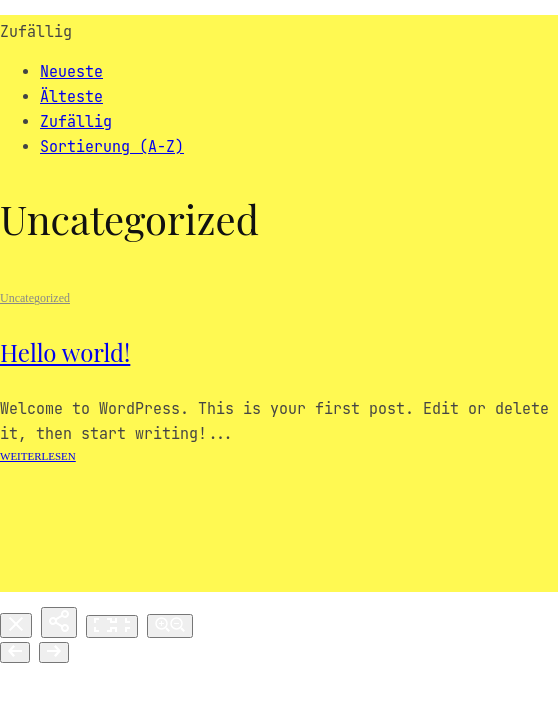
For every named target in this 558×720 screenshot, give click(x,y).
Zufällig (76, 122)
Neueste (71, 72)
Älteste (71, 97)
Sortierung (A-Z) (112, 147)
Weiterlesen (38, 456)
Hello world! (65, 352)
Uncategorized (35, 298)
